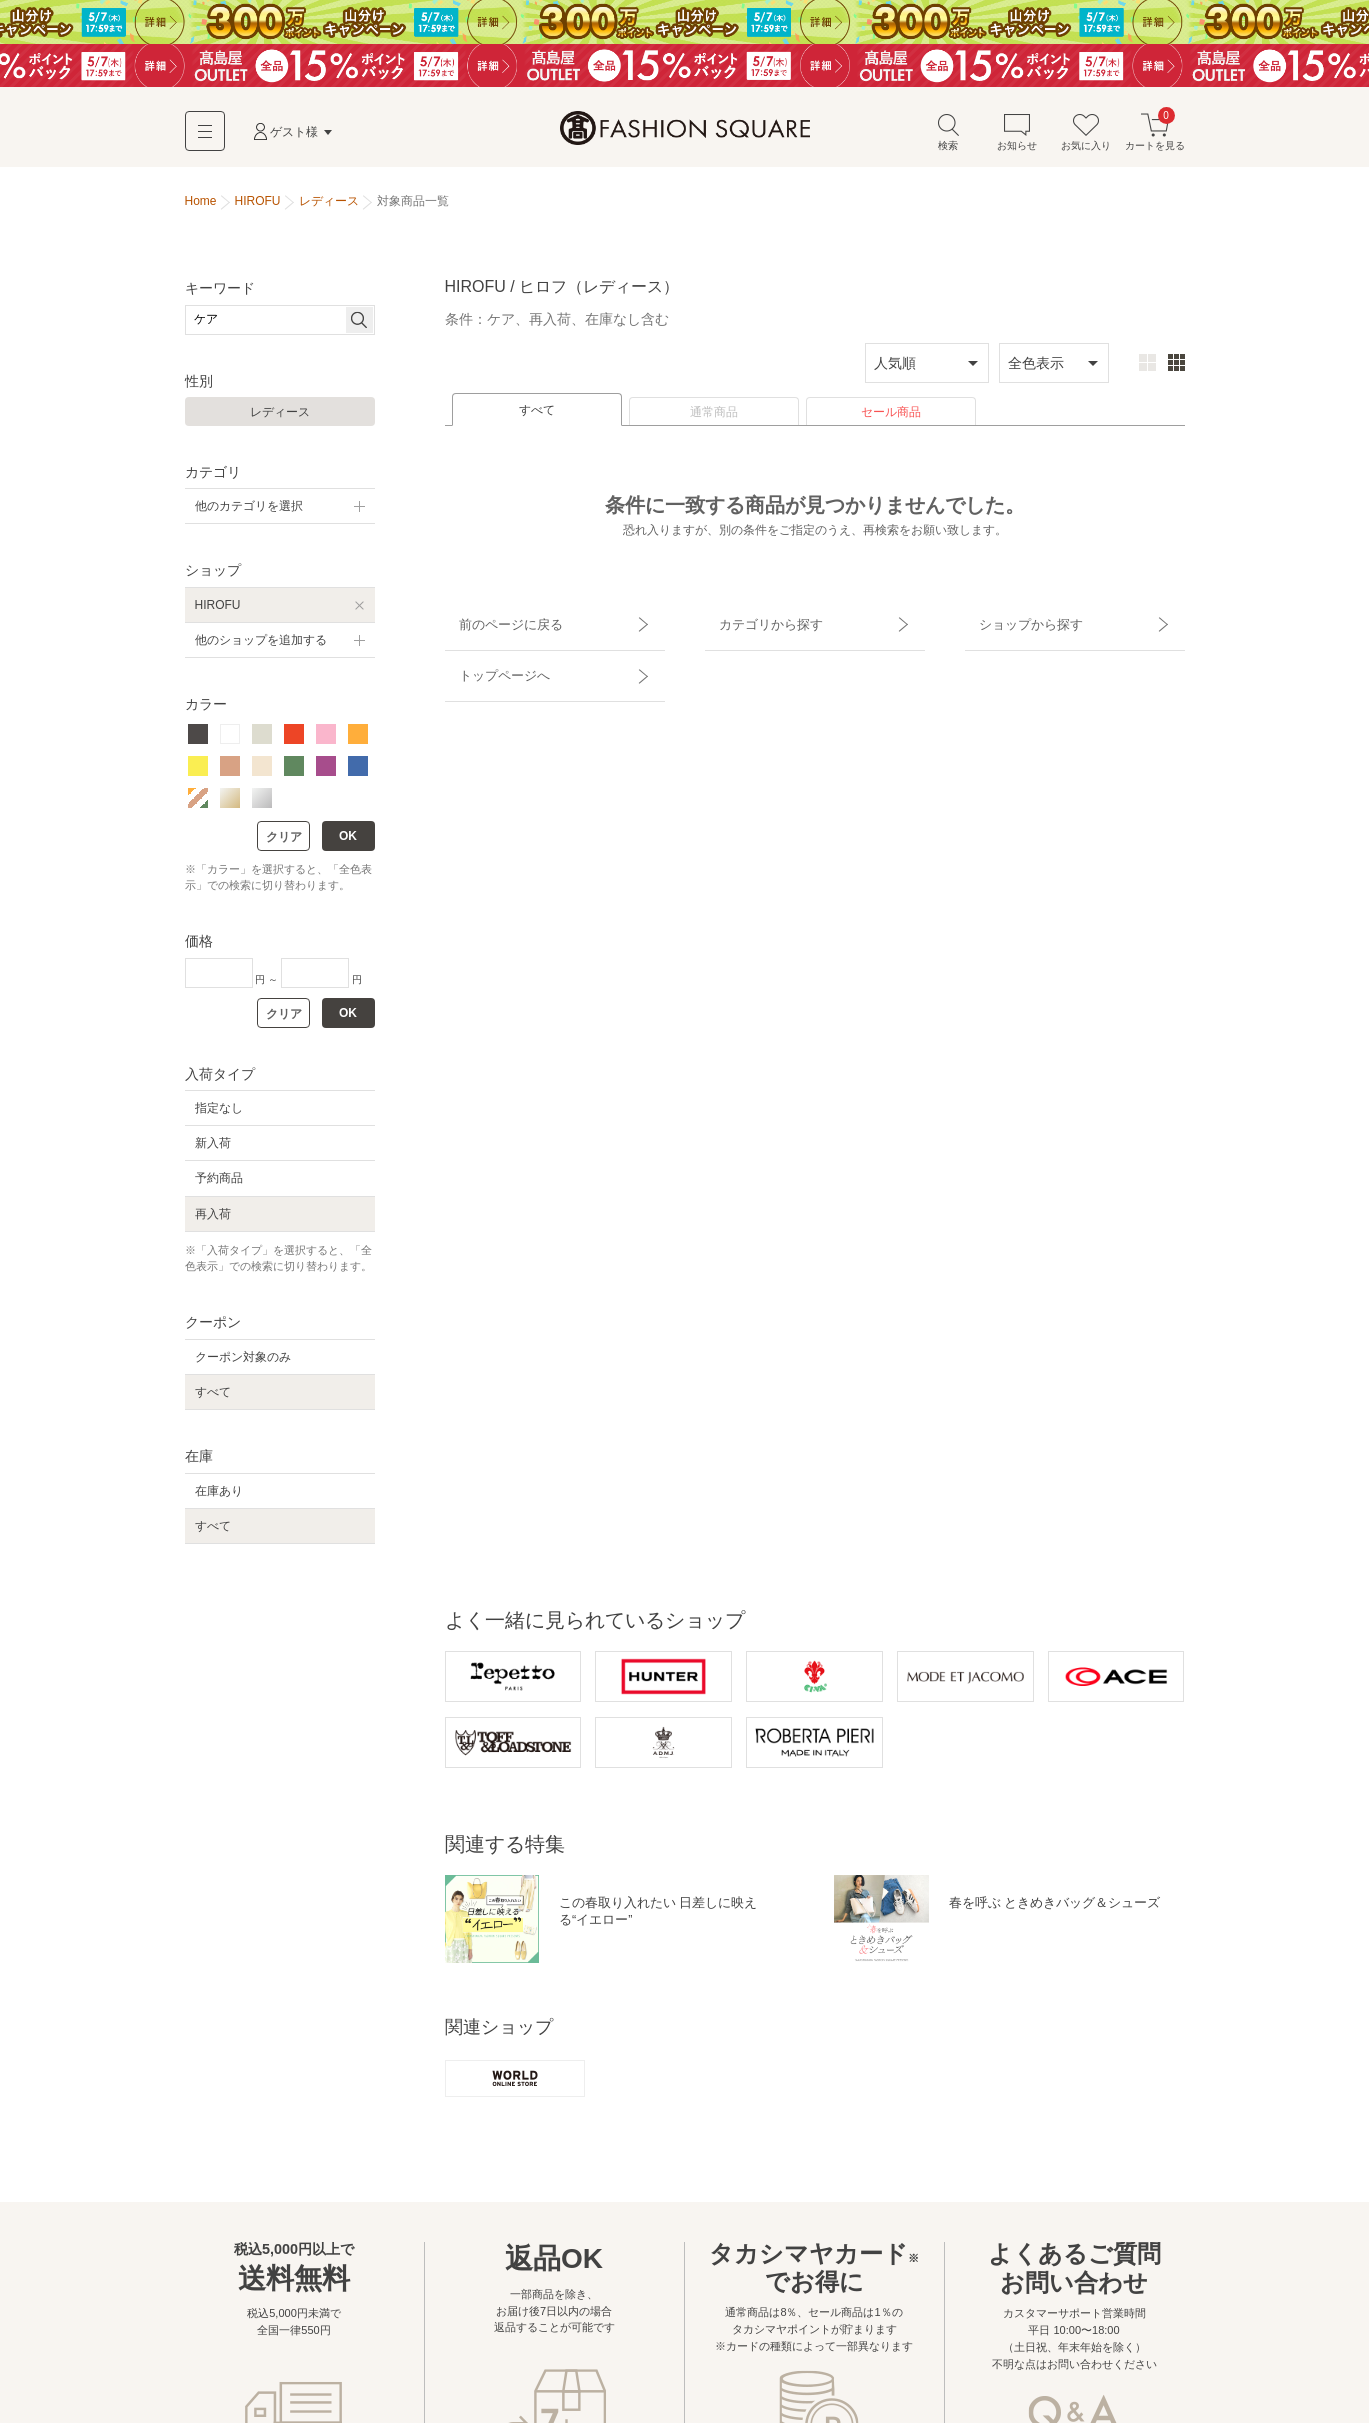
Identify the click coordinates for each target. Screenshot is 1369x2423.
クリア (284, 843)
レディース (280, 419)
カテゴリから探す (758, 623)
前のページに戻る (498, 623)
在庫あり (219, 1497)
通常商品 (714, 419)
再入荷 (213, 1220)
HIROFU (218, 611)
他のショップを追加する (261, 647)
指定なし (219, 1115)
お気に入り (1086, 138)
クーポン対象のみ (243, 1364)
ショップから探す (1018, 623)
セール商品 (891, 419)
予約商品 (219, 1185)
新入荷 (213, 1150)
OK (348, 842)
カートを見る (1155, 138)
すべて (537, 417)
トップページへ (492, 658)
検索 (948, 138)
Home (201, 208)
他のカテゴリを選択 (249, 513)
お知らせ (1017, 138)
